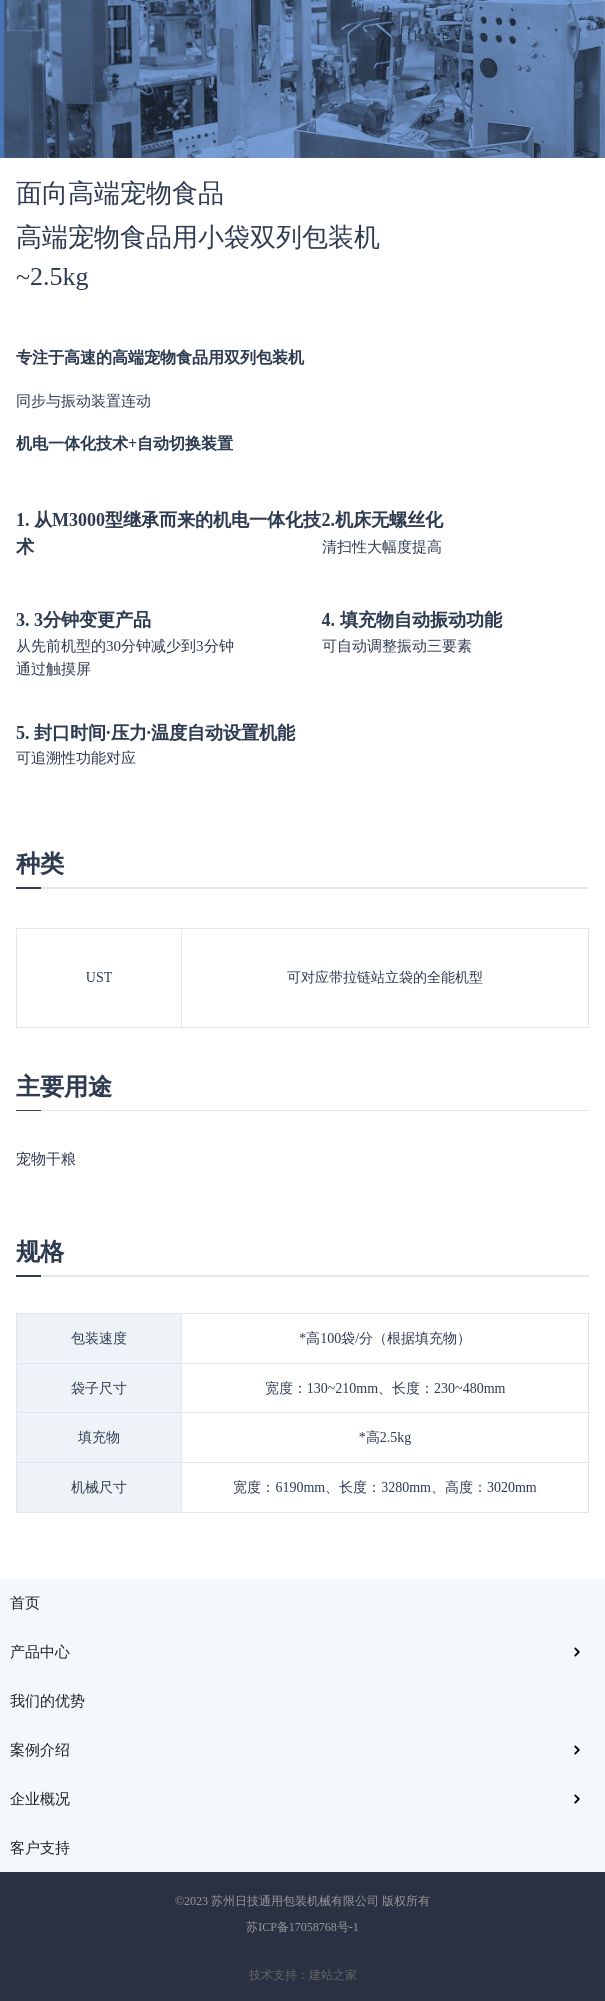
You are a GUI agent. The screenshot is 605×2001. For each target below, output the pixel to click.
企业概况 (40, 1799)
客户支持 (40, 1848)
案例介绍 (40, 1750)
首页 (25, 1603)
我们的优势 (47, 1701)
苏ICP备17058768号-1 (302, 1927)
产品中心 (40, 1652)
